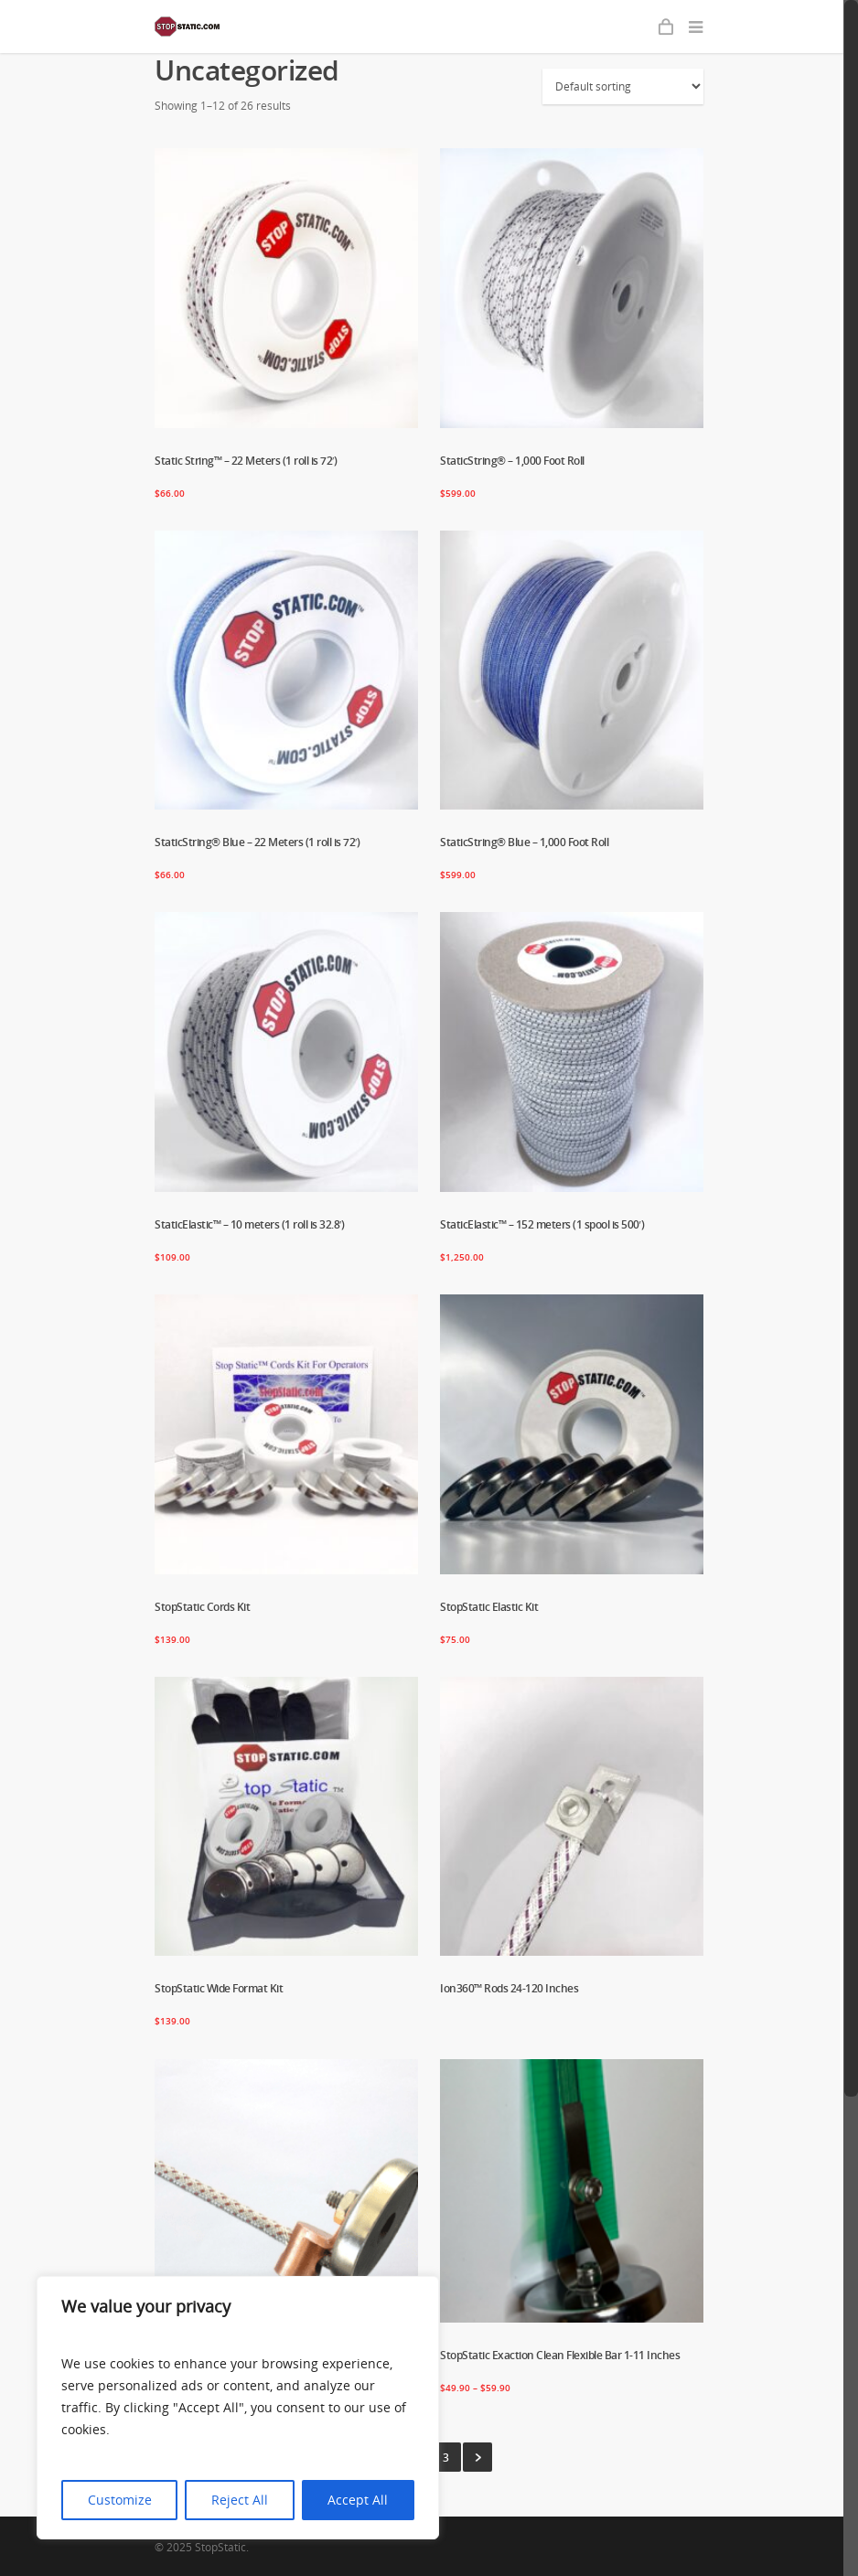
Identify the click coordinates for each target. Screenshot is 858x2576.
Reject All (239, 2499)
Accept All (357, 2499)
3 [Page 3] (446, 2457)
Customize (120, 2499)
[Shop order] (622, 86)
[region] (238, 2407)
